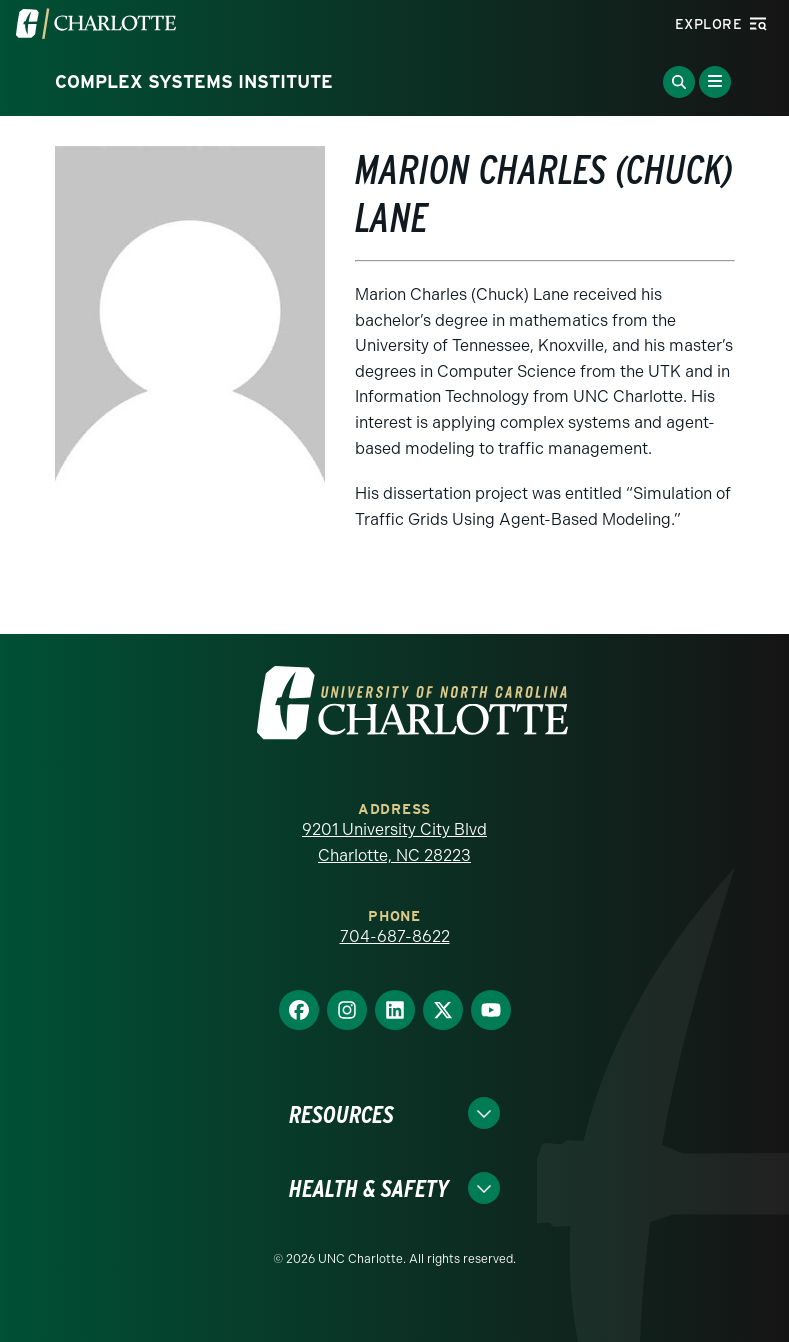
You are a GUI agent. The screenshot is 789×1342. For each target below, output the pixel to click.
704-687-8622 (395, 936)
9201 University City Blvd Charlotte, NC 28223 (394, 842)
